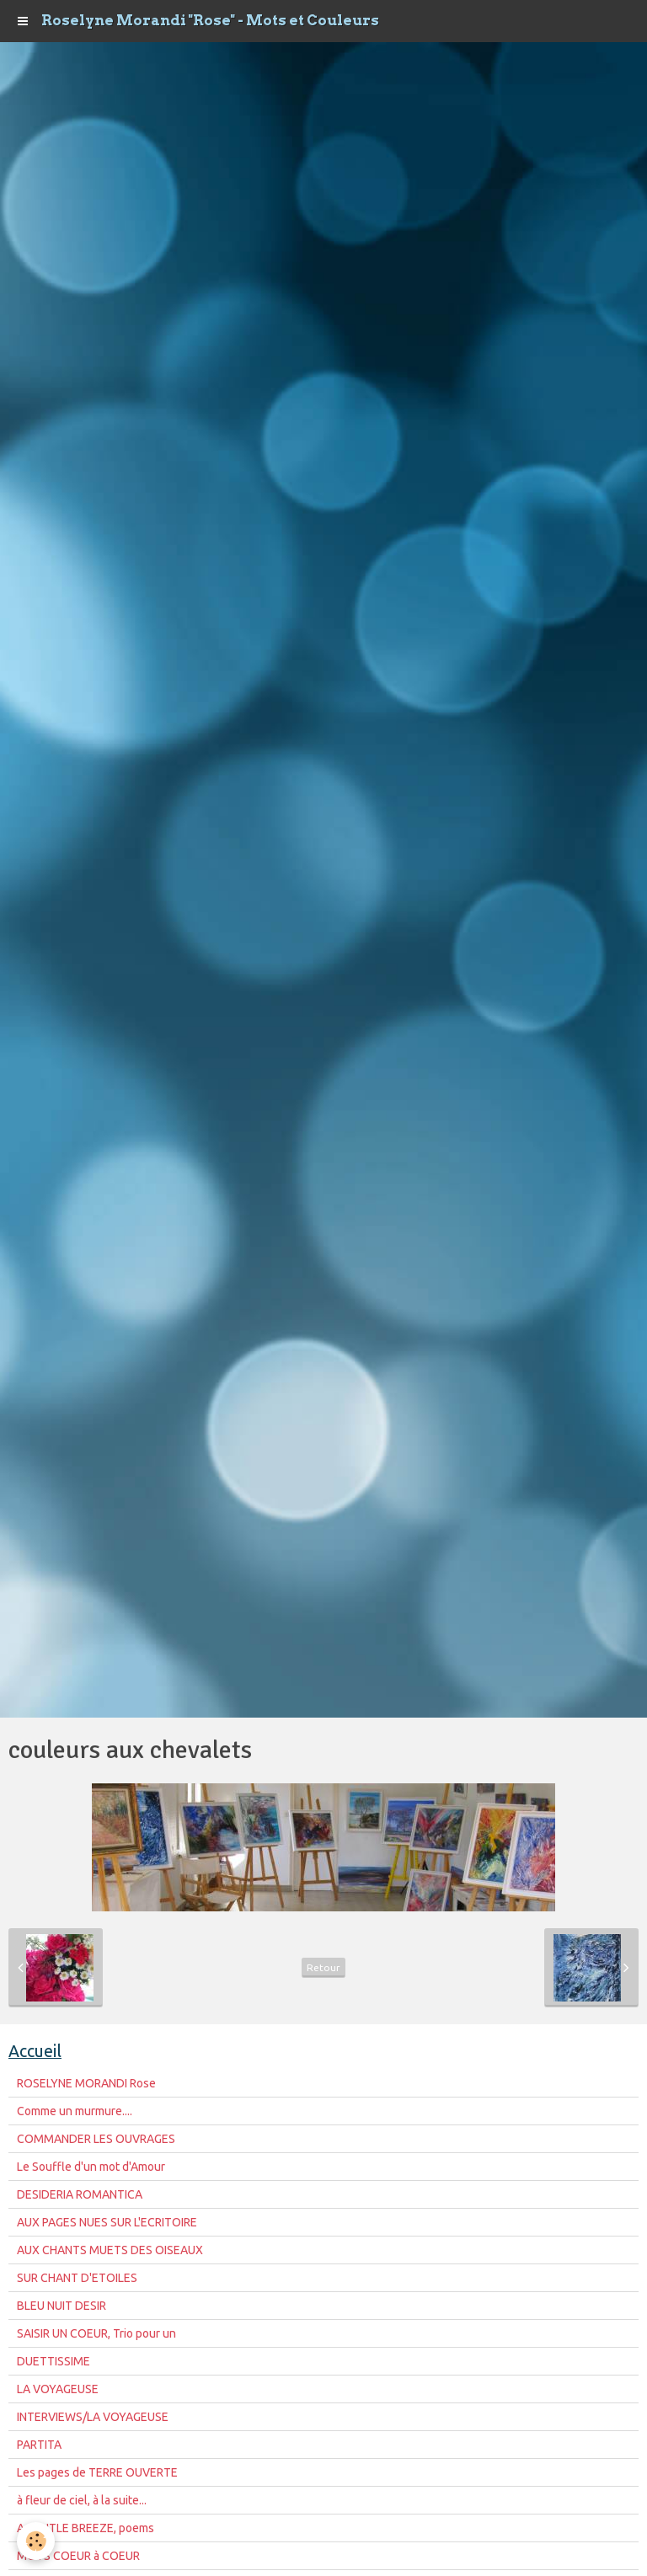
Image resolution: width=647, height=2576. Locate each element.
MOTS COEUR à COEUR (78, 2556)
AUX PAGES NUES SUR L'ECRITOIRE (107, 2222)
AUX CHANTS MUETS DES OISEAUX (110, 2250)
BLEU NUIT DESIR (61, 2305)
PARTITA (39, 2444)
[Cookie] (36, 2541)
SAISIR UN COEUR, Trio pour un (96, 2333)
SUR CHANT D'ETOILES (77, 2278)
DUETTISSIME (53, 2361)
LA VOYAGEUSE (58, 2389)
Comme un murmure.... (74, 2111)
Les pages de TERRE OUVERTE (97, 2472)
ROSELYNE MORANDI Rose (86, 2083)
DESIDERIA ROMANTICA (79, 2194)
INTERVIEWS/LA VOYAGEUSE (92, 2417)
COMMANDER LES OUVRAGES (96, 2139)
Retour (323, 1967)
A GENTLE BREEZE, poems (85, 2528)
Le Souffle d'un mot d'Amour (91, 2166)
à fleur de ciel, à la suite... (82, 2500)
